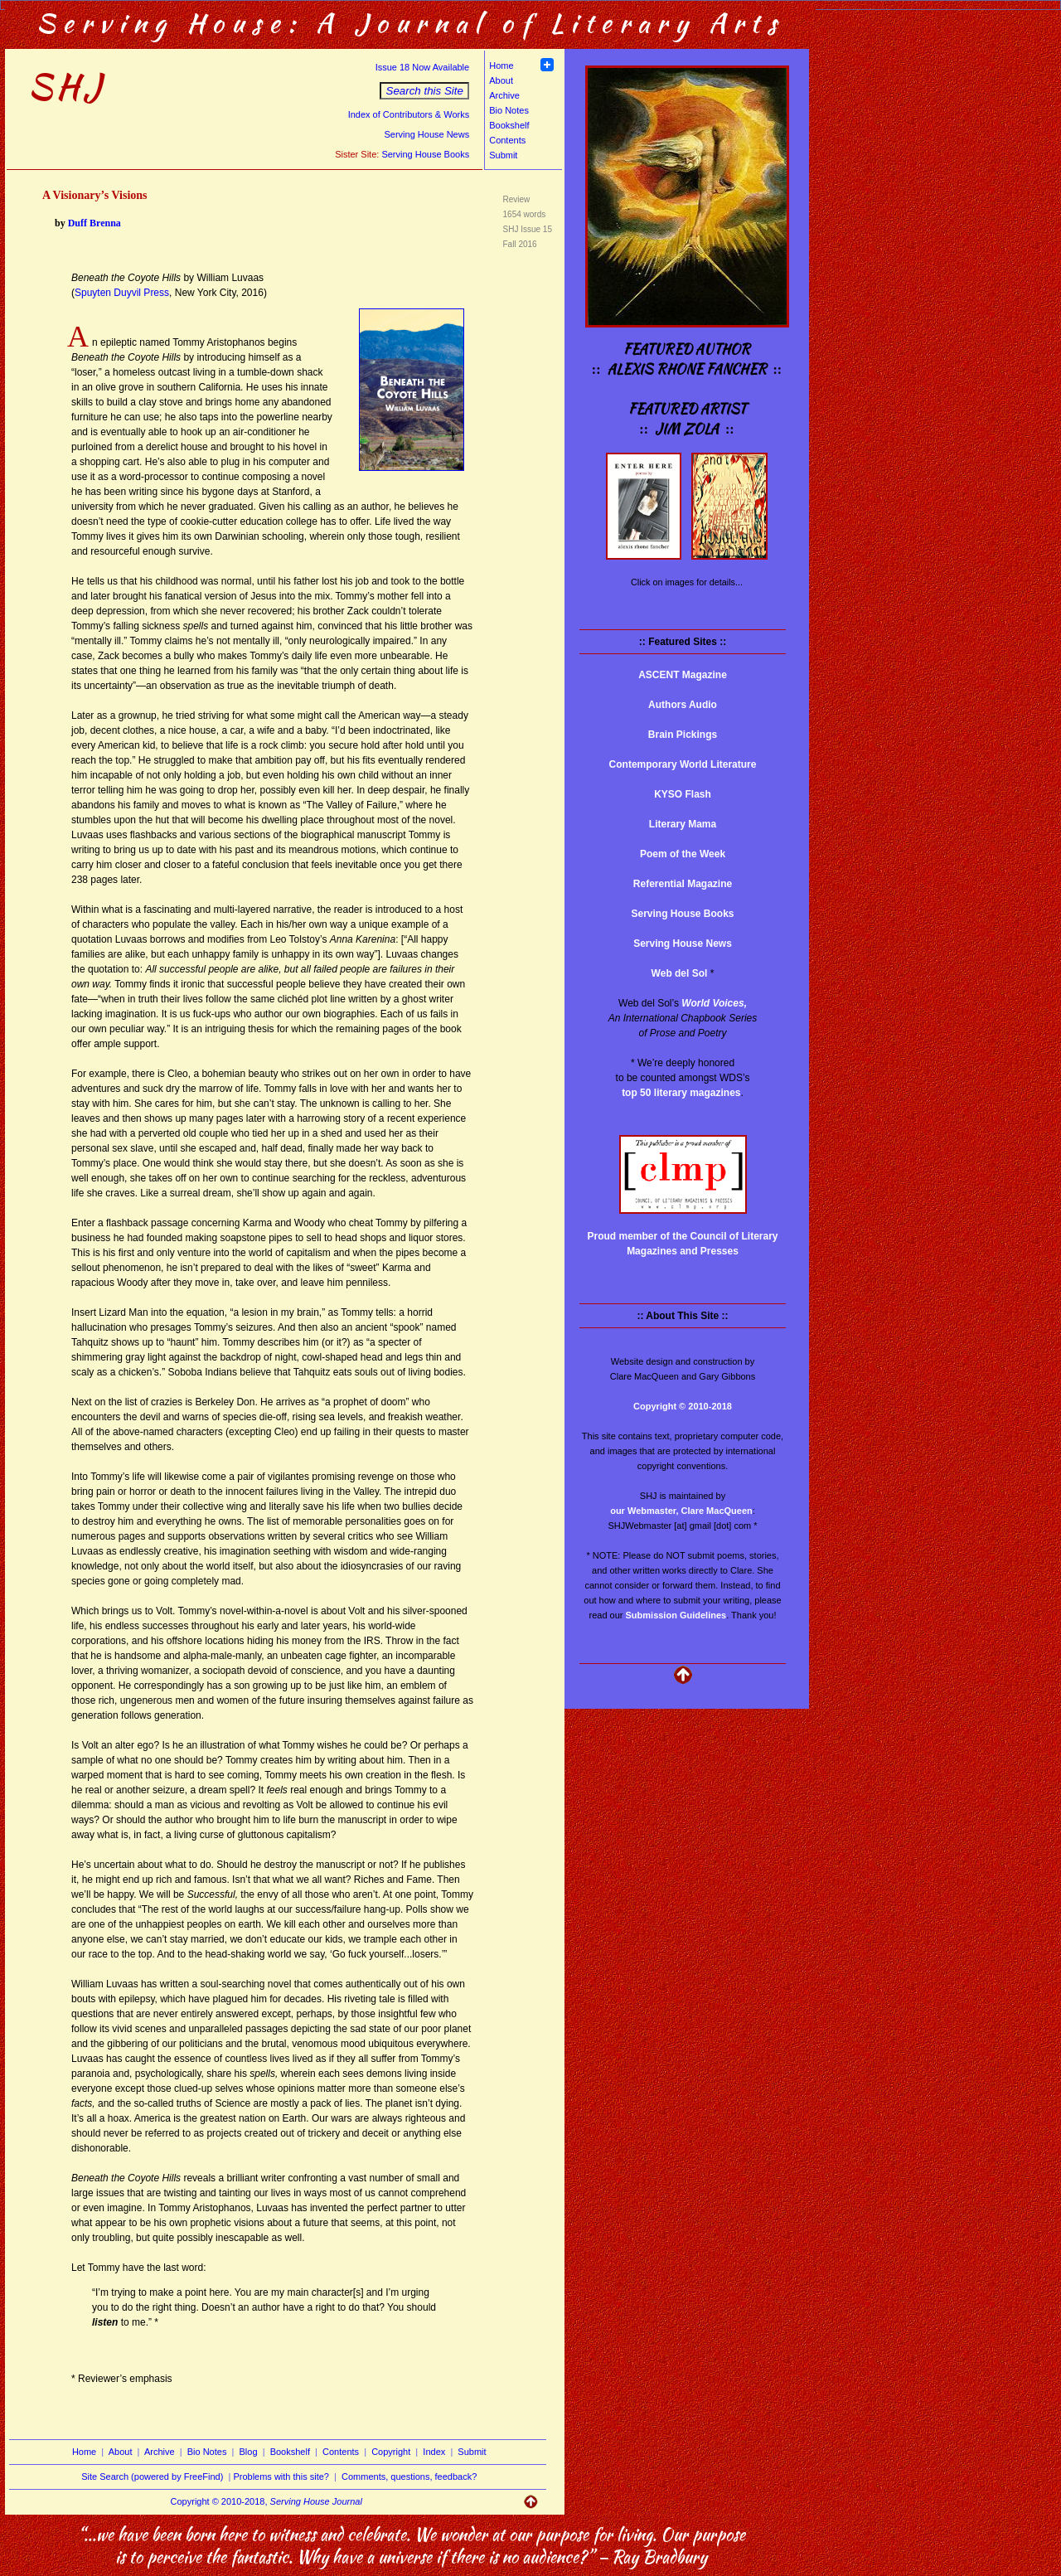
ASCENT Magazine (682, 675)
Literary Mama (682, 824)
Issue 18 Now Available (422, 67)
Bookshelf (509, 125)
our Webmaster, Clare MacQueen (681, 1511)
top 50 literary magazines (681, 1093)
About (501, 80)
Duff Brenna (94, 223)
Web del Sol (680, 973)
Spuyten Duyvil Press (122, 292)
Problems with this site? (281, 2476)
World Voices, (714, 1003)
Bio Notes (509, 110)
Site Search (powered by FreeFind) (152, 2476)
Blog (249, 2452)
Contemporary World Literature (683, 764)
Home (501, 65)
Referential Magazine (682, 884)
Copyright (390, 2452)
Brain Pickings (682, 734)
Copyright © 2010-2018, (266, 2501)
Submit (503, 155)
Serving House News (426, 134)
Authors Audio (682, 705)
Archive (504, 95)
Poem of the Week (682, 854)
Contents (507, 140)
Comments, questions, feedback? (409, 2476)
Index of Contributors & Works (409, 114)
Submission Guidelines (676, 1615)
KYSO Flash (682, 794)
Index (434, 2452)
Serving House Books (425, 154)
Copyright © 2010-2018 (682, 1406)
